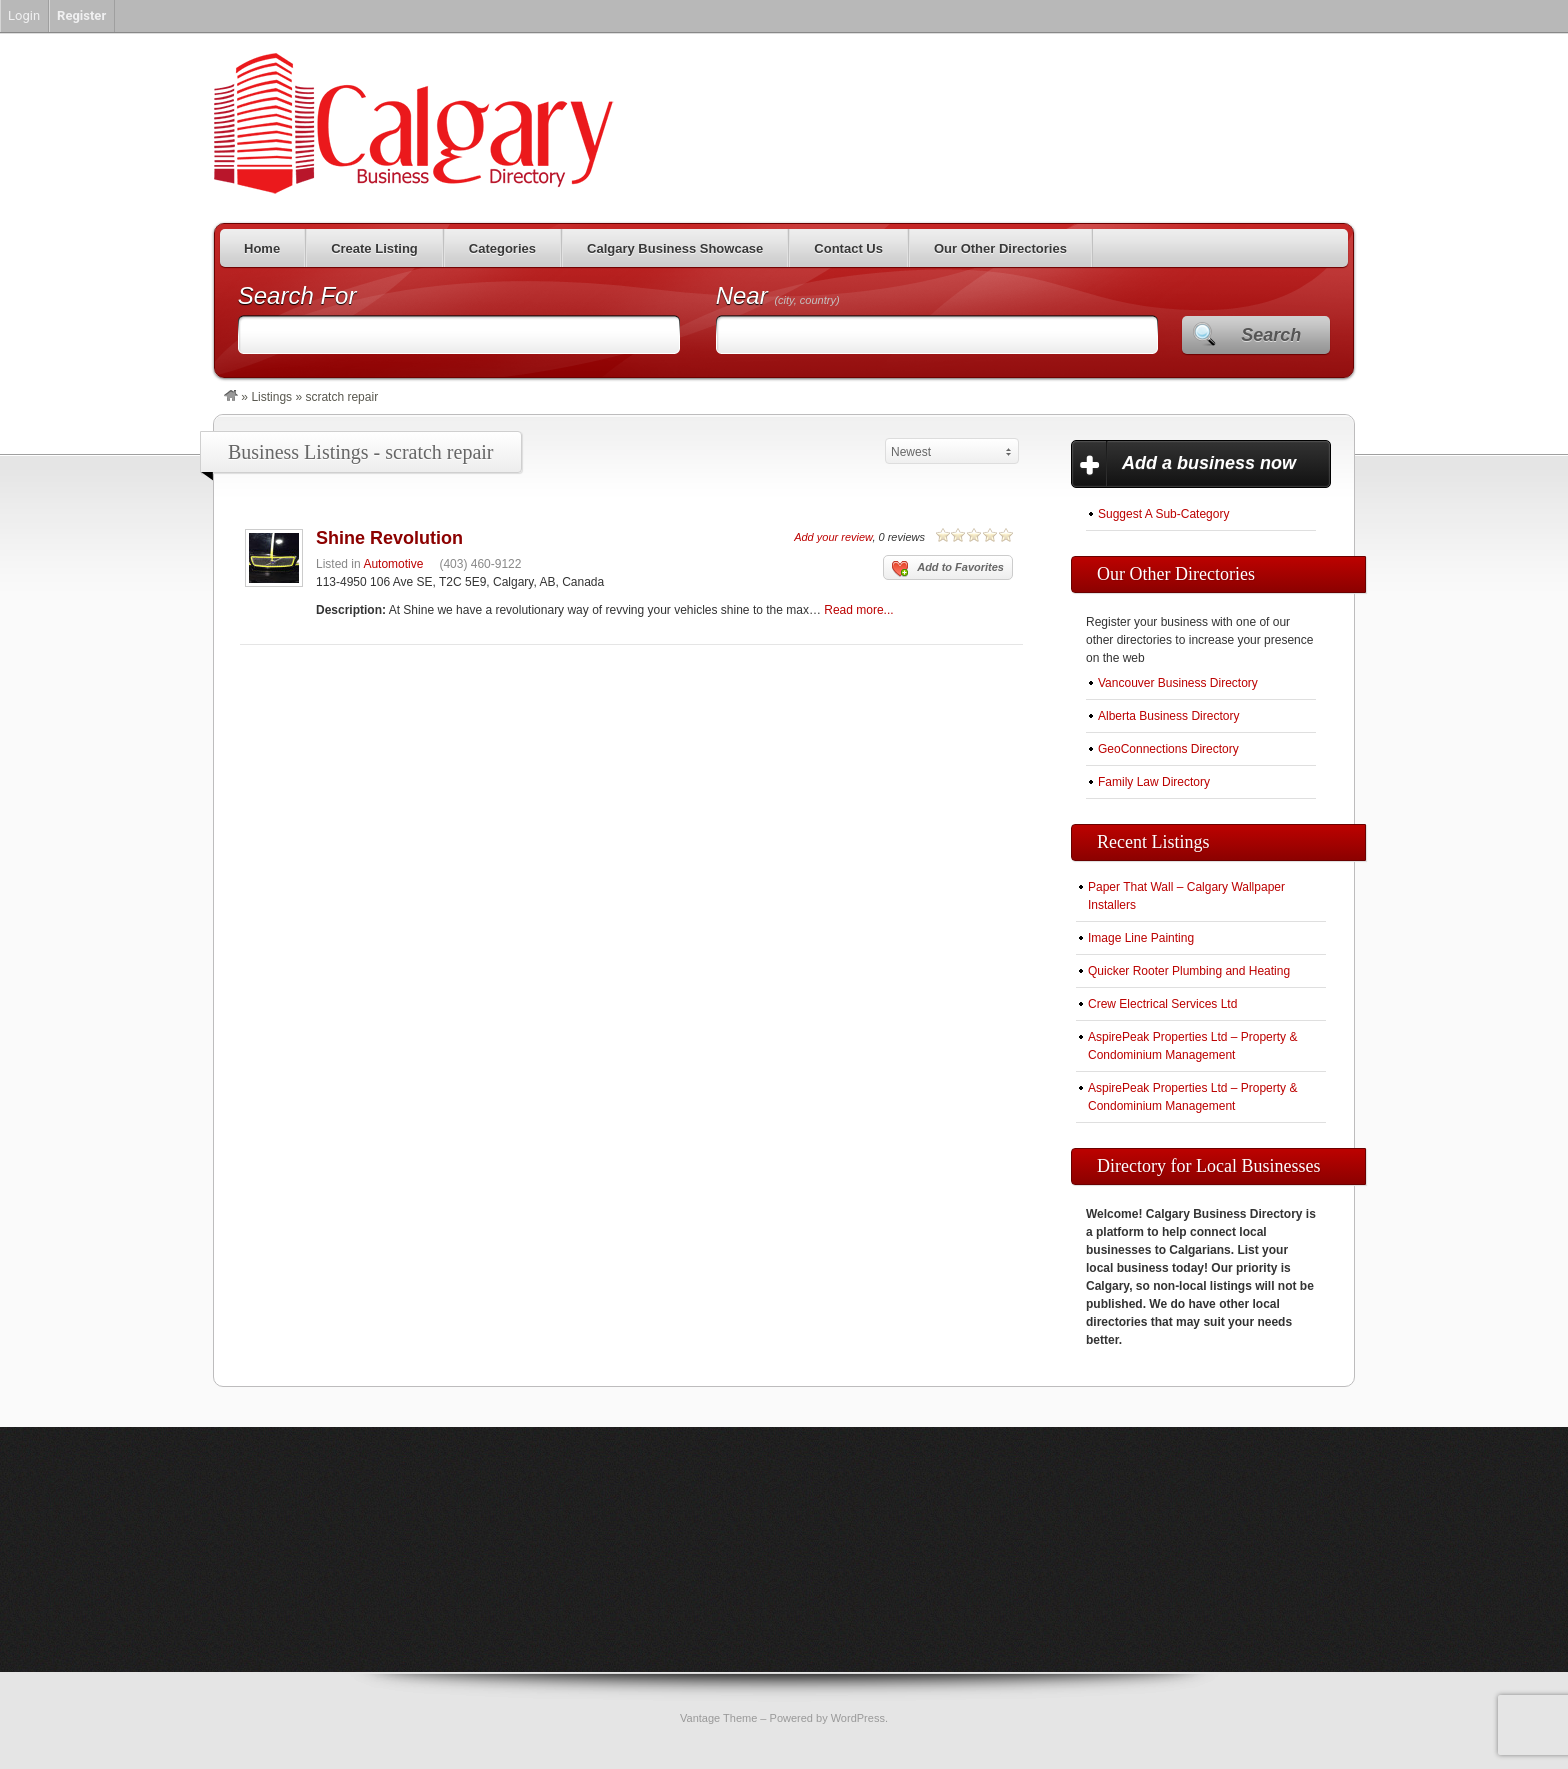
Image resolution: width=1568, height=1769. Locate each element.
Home (262, 248)
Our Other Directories (1000, 248)
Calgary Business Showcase (675, 248)
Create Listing (374, 248)
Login (24, 15)
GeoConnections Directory (1168, 749)
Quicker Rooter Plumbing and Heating (1189, 971)
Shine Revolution (389, 538)
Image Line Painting (1141, 938)
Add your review (833, 537)
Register (81, 15)
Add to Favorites (948, 569)
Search (1271, 335)
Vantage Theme (718, 1718)
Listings (271, 397)
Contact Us (848, 248)
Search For (297, 295)
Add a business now (1209, 463)
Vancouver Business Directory (1178, 683)
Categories (502, 248)
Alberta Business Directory (1168, 716)
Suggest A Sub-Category (1163, 514)
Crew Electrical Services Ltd (1162, 1004)
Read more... (858, 610)
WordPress (858, 1718)
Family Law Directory (1154, 782)
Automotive (393, 564)
